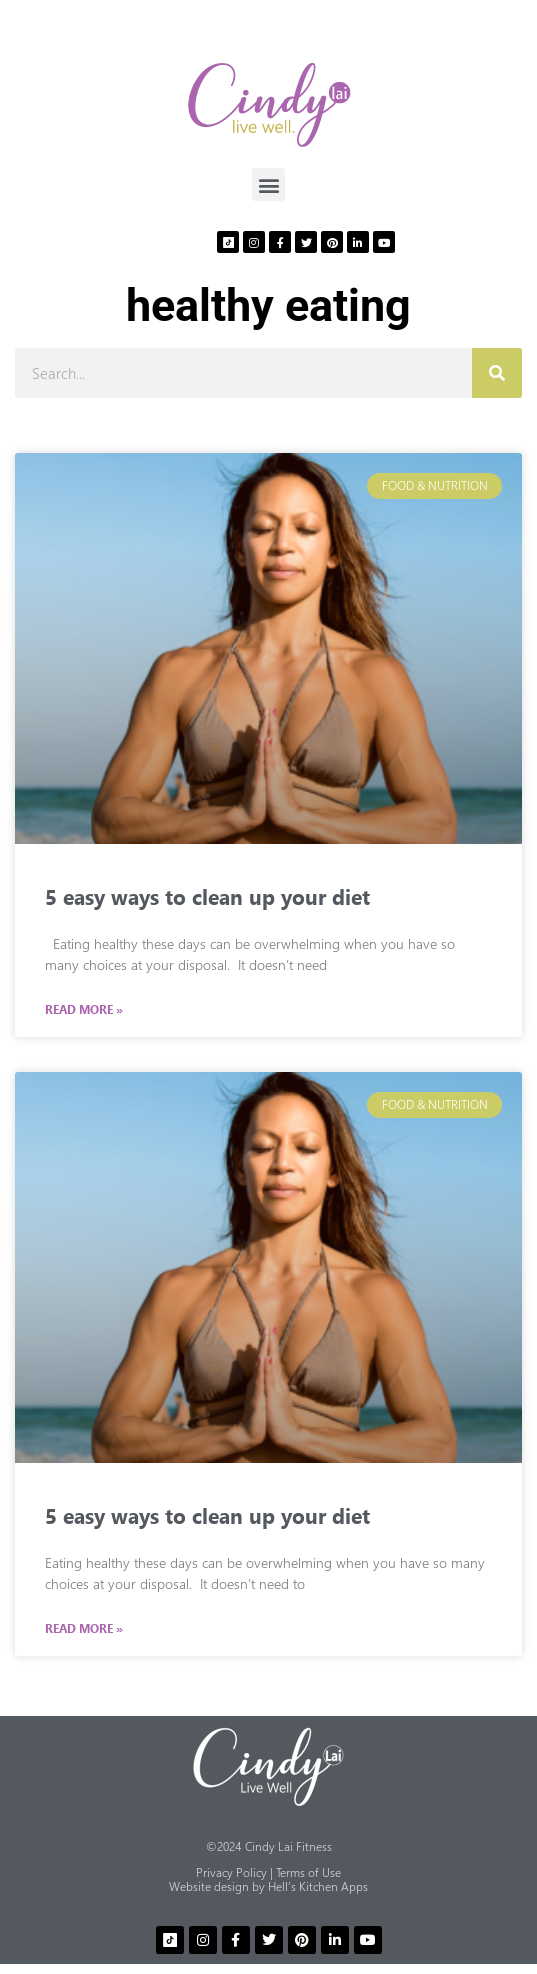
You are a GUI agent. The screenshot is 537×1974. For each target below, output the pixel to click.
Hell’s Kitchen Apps (318, 1886)
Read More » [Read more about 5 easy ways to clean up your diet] (84, 1010)
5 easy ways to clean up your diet (207, 896)
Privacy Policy (231, 1872)
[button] (268, 184)
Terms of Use (308, 1872)
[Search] (497, 373)
